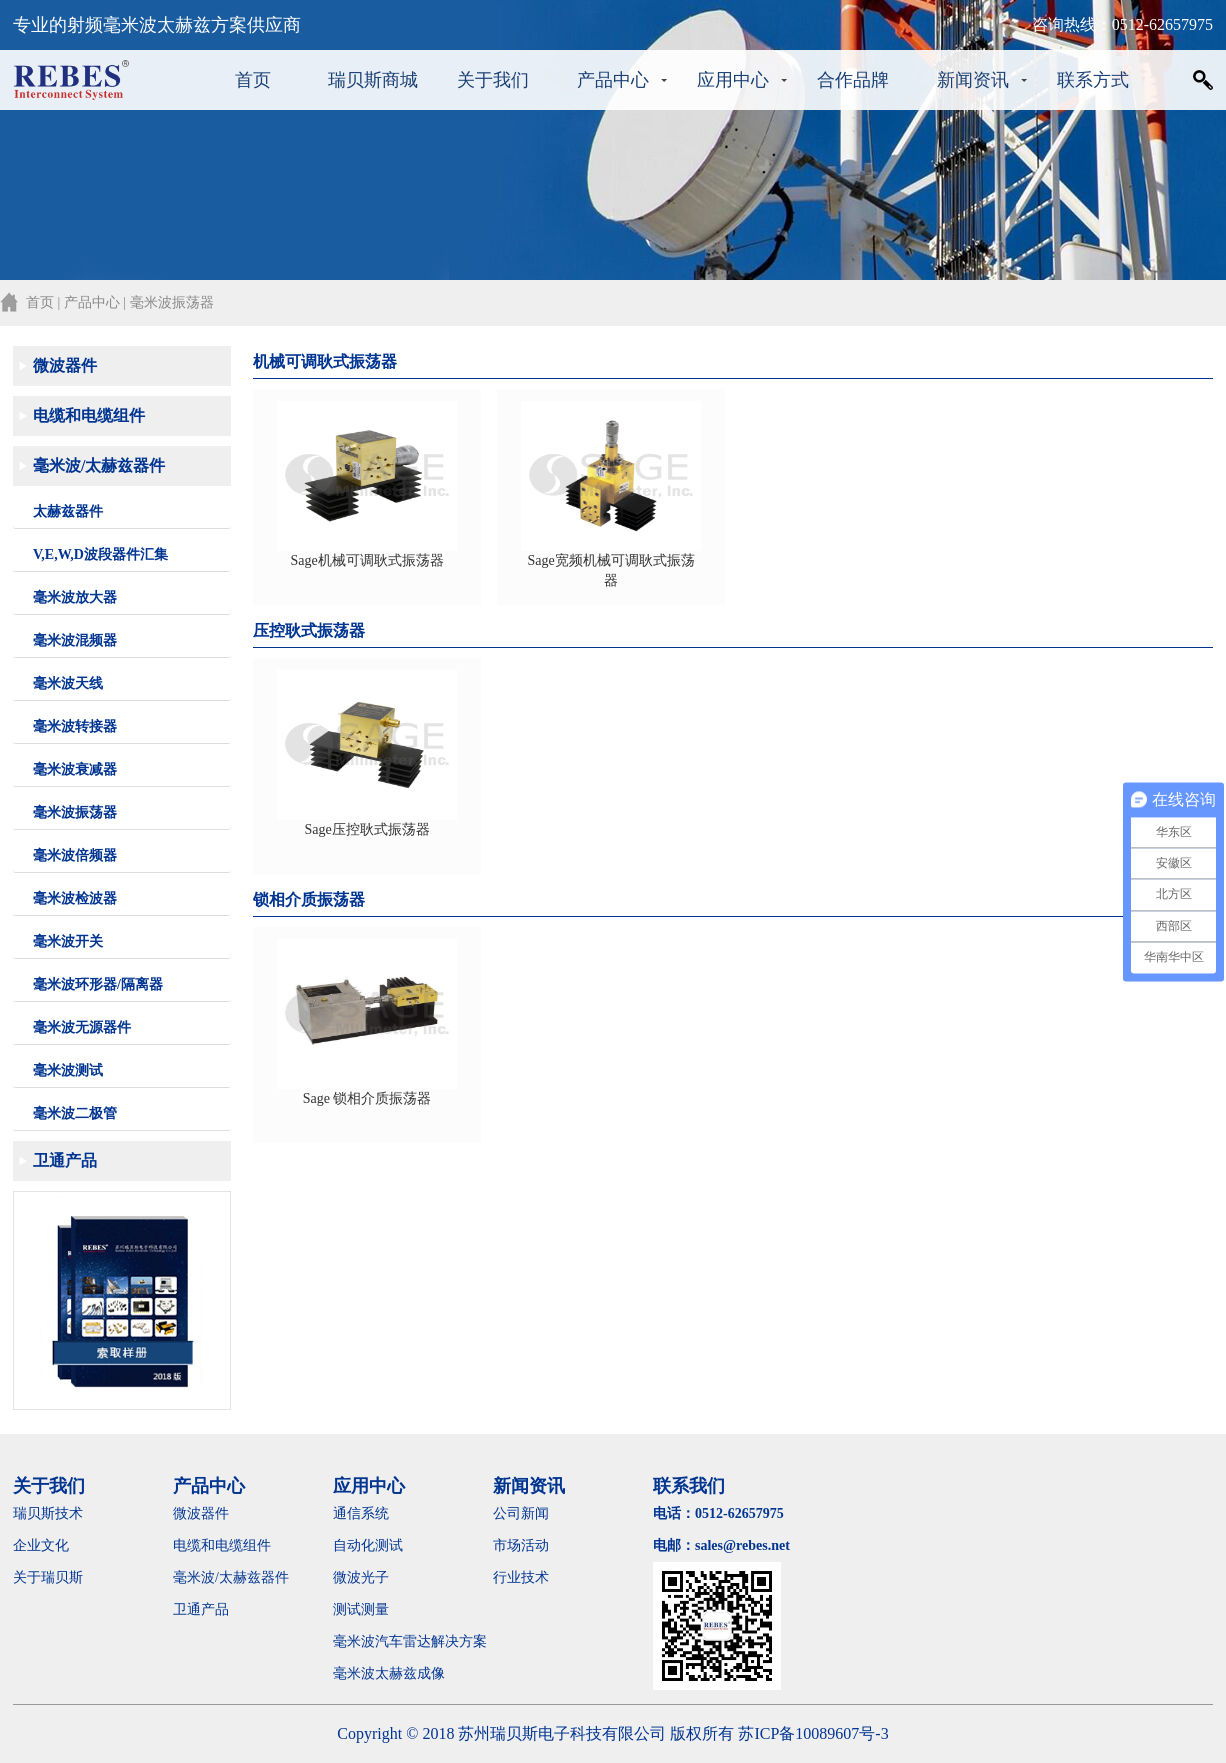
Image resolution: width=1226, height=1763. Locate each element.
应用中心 (733, 80)
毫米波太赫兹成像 (403, 1673)
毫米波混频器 (75, 640)
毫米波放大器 (75, 597)
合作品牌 (853, 80)
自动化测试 (368, 1545)
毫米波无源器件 (82, 1027)
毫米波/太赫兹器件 (99, 465)
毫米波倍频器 (75, 855)
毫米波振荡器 (75, 812)
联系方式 (1093, 80)
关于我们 (493, 80)
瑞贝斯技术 (48, 1513)
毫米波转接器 (75, 726)
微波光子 (361, 1577)
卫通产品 (65, 1160)
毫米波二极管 (75, 1113)
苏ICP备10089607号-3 (813, 1733)
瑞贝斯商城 (373, 80)
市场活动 (521, 1545)
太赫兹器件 (68, 511)
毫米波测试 (68, 1070)
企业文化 (41, 1545)
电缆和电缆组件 (89, 415)
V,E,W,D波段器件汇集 (100, 554)
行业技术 (521, 1577)
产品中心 (613, 80)
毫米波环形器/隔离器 (98, 984)
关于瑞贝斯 (48, 1577)
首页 (253, 80)
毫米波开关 (68, 941)
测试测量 (361, 1609)
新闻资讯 (973, 80)
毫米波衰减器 (75, 769)
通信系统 (361, 1513)
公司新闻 (521, 1513)
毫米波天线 (68, 683)
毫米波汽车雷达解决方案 (410, 1641)
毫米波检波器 (75, 898)
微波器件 (65, 365)
